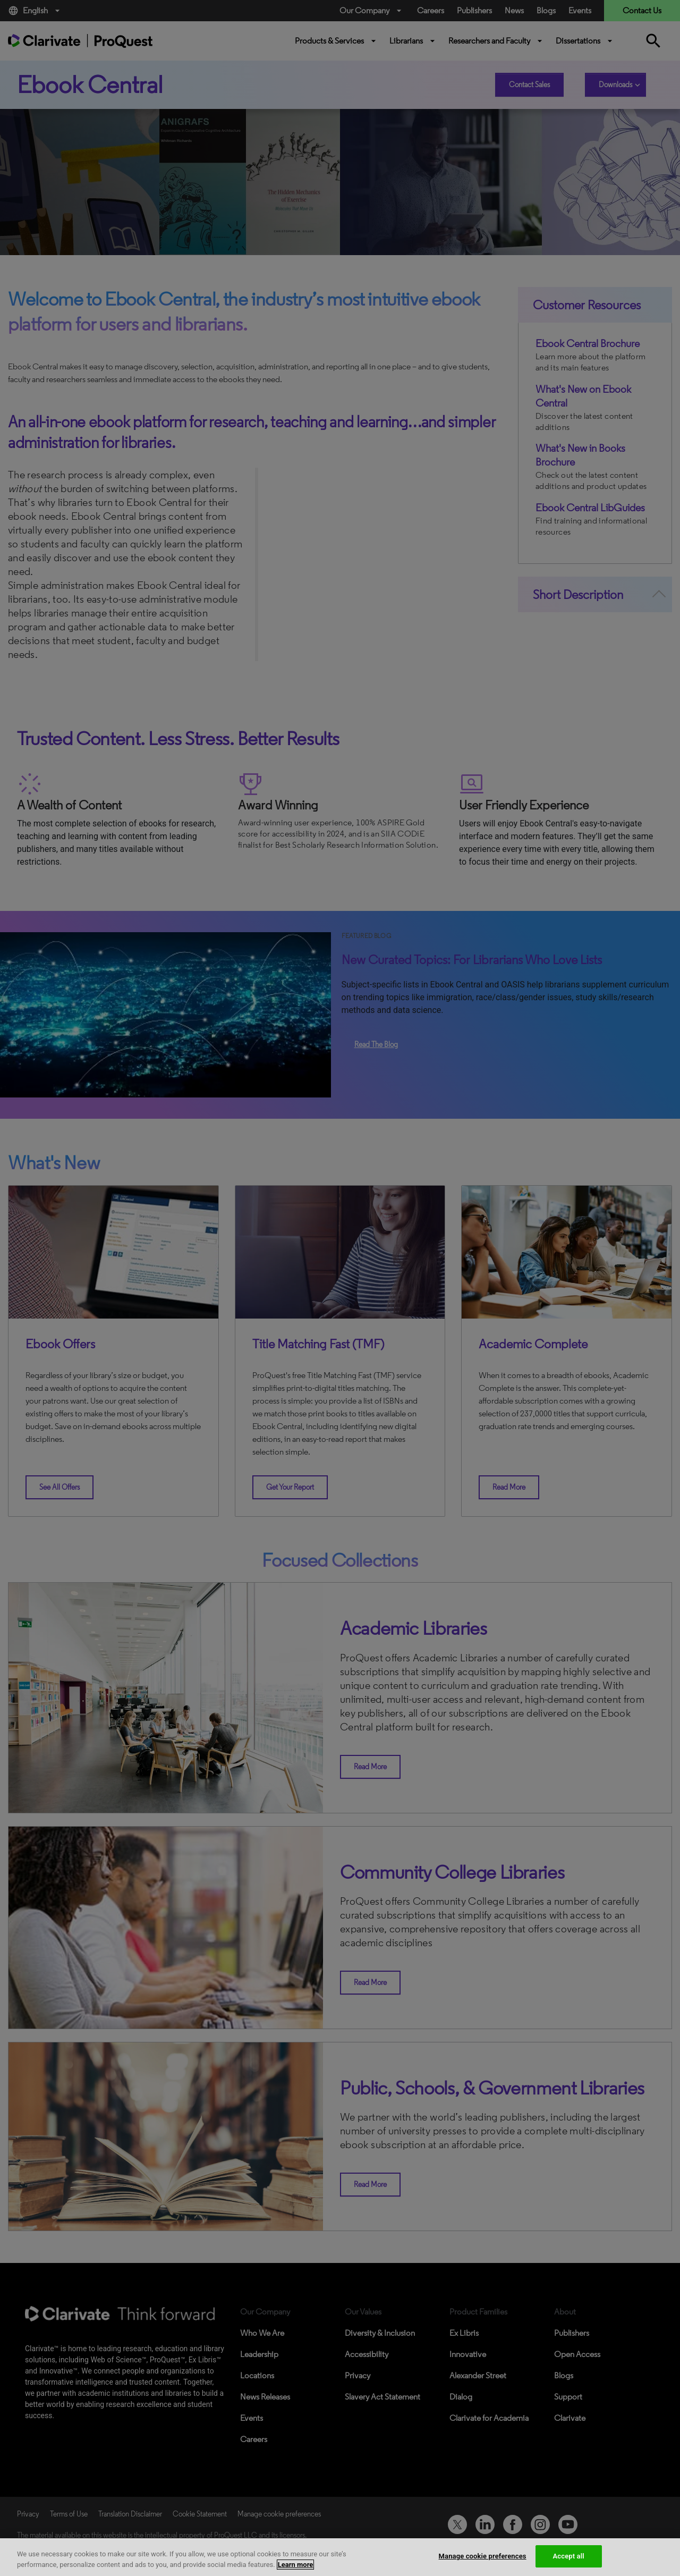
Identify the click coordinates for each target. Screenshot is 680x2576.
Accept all (568, 2556)
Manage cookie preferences (482, 2556)
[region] (340, 2557)
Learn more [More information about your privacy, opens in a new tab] (295, 2565)
